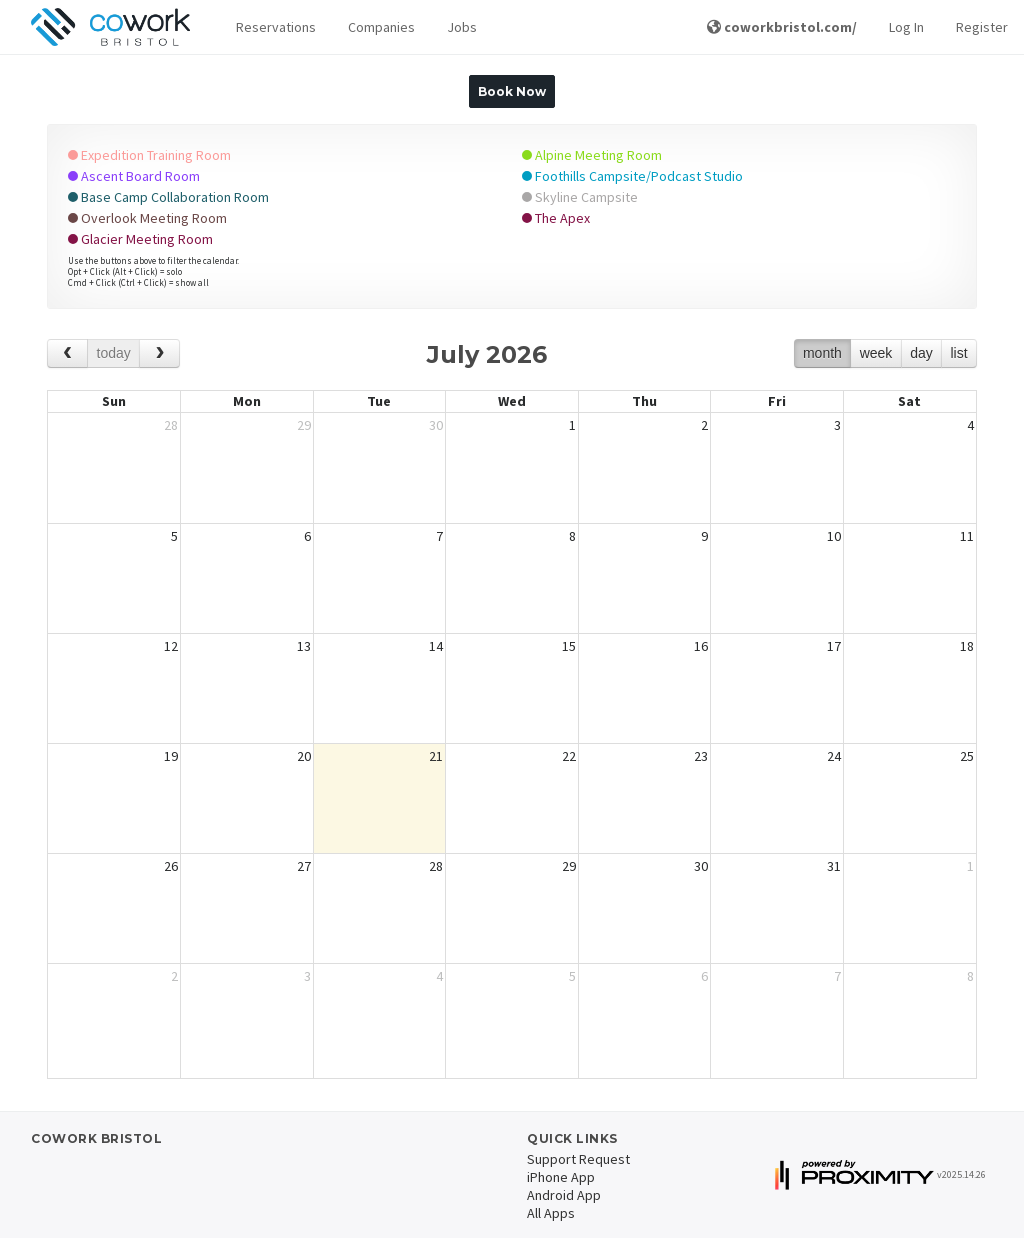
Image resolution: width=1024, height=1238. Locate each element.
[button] (276, 27)
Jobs (462, 27)
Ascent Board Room (134, 176)
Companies (381, 27)
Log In (906, 27)
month (822, 353)
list (958, 353)
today (114, 353)
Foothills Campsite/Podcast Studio (632, 176)
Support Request (578, 1159)
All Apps (551, 1213)
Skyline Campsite (580, 197)
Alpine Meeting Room (592, 155)
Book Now (512, 91)
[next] (159, 353)
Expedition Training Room (149, 155)
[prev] (67, 353)
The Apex (556, 218)
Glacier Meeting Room (140, 239)
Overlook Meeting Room (147, 218)
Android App (564, 1195)
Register (982, 27)
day (921, 353)
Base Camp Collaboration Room (168, 197)
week (876, 353)
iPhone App (561, 1177)
